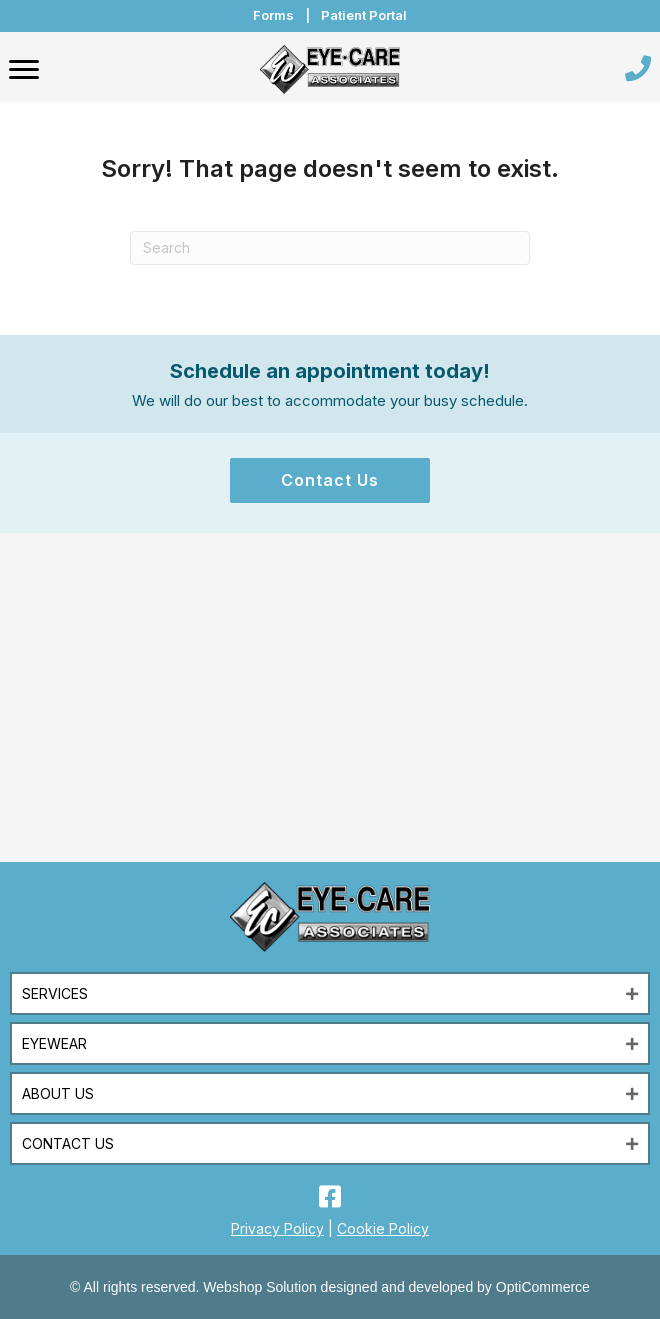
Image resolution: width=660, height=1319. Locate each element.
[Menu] (24, 70)
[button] (330, 480)
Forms (273, 15)
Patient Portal (364, 15)
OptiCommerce (543, 1287)
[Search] (330, 248)
